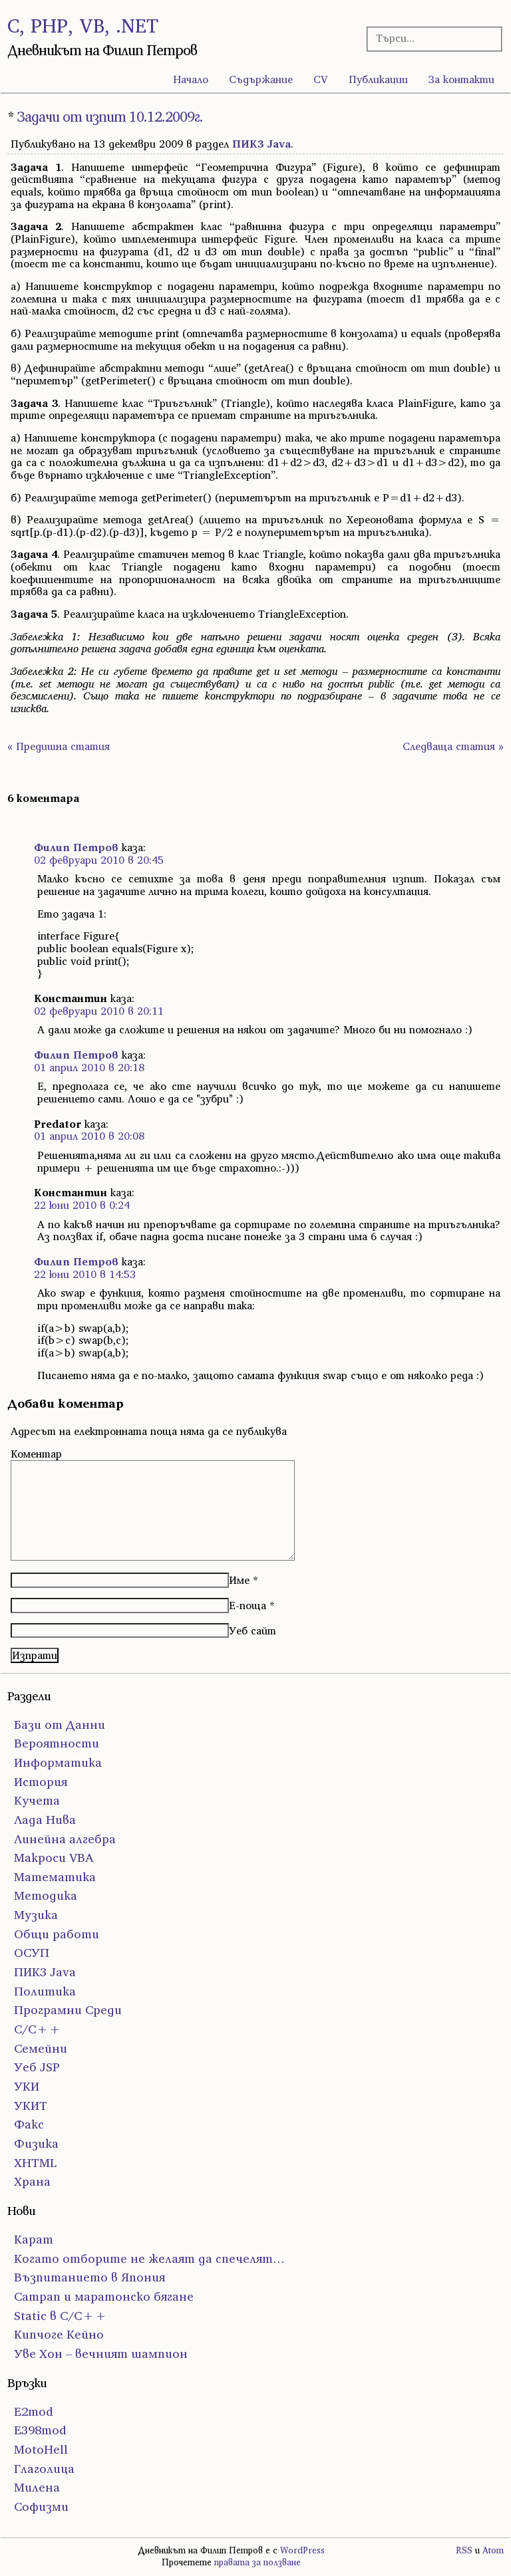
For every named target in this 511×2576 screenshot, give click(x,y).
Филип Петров (76, 847)
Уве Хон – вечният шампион (101, 2353)
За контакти (461, 79)
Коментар (36, 1453)
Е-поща (247, 1605)
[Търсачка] (429, 38)
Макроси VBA (54, 1857)
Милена (37, 2487)
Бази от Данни (59, 1724)
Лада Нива (45, 1819)
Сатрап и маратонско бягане (104, 2296)
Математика (55, 1876)
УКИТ (30, 2105)
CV (320, 79)
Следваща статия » (453, 746)
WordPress (302, 2550)
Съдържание (261, 79)
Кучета (37, 1800)
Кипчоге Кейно (59, 2334)
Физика (36, 2143)
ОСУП (31, 1952)
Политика (45, 1991)
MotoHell (41, 2449)
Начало (190, 79)
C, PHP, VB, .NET (82, 25)
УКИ (26, 2086)
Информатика (58, 1762)
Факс (29, 2124)
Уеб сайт (252, 1630)
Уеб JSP (37, 2067)
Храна (32, 2181)
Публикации (378, 79)
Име (239, 1580)
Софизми (41, 2506)
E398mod (40, 2430)
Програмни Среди (68, 2009)
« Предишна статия (58, 746)
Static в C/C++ (60, 2315)
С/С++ (37, 2029)
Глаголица (44, 2468)
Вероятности (56, 1743)
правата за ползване (257, 2562)
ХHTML (35, 2162)
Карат (33, 2239)
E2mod (33, 2411)
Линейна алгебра (65, 1839)
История (40, 1781)
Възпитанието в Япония (89, 2277)
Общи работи (56, 1934)
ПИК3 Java (261, 143)
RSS (464, 2550)
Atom (493, 2550)
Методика (45, 1895)
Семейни (40, 2048)
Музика (36, 1914)
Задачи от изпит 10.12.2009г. (110, 117)
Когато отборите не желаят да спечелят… (149, 2258)
